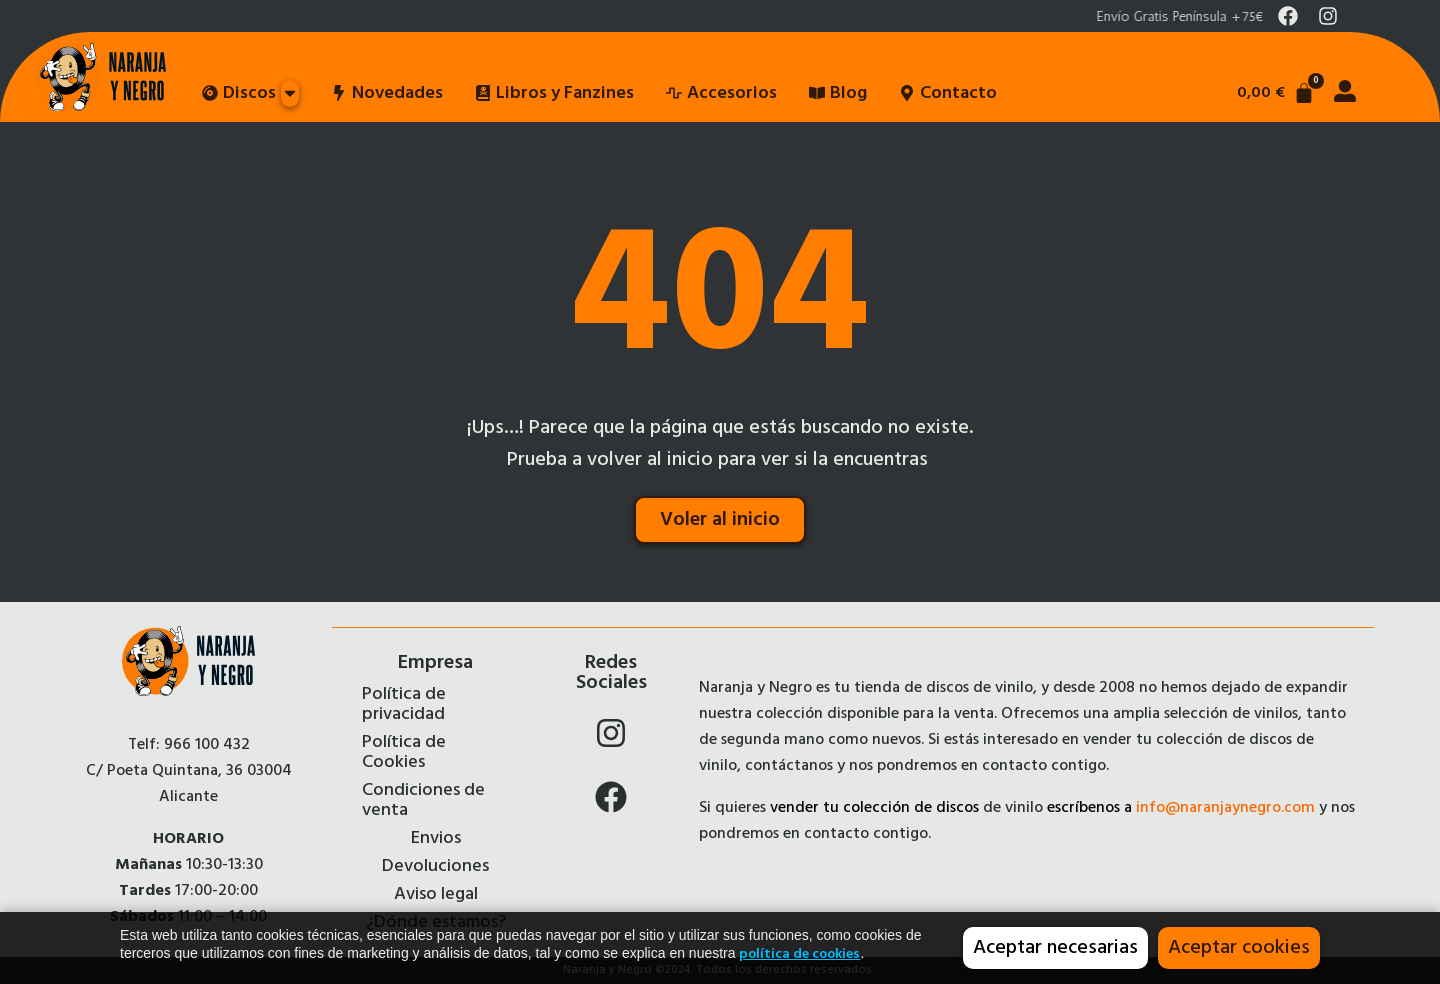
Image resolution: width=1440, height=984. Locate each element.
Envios (436, 839)
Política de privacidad (404, 705)
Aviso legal (436, 895)
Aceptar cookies (1239, 948)
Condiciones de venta (423, 801)
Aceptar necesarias (1055, 948)
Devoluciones (435, 867)
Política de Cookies (404, 753)
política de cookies (799, 954)
